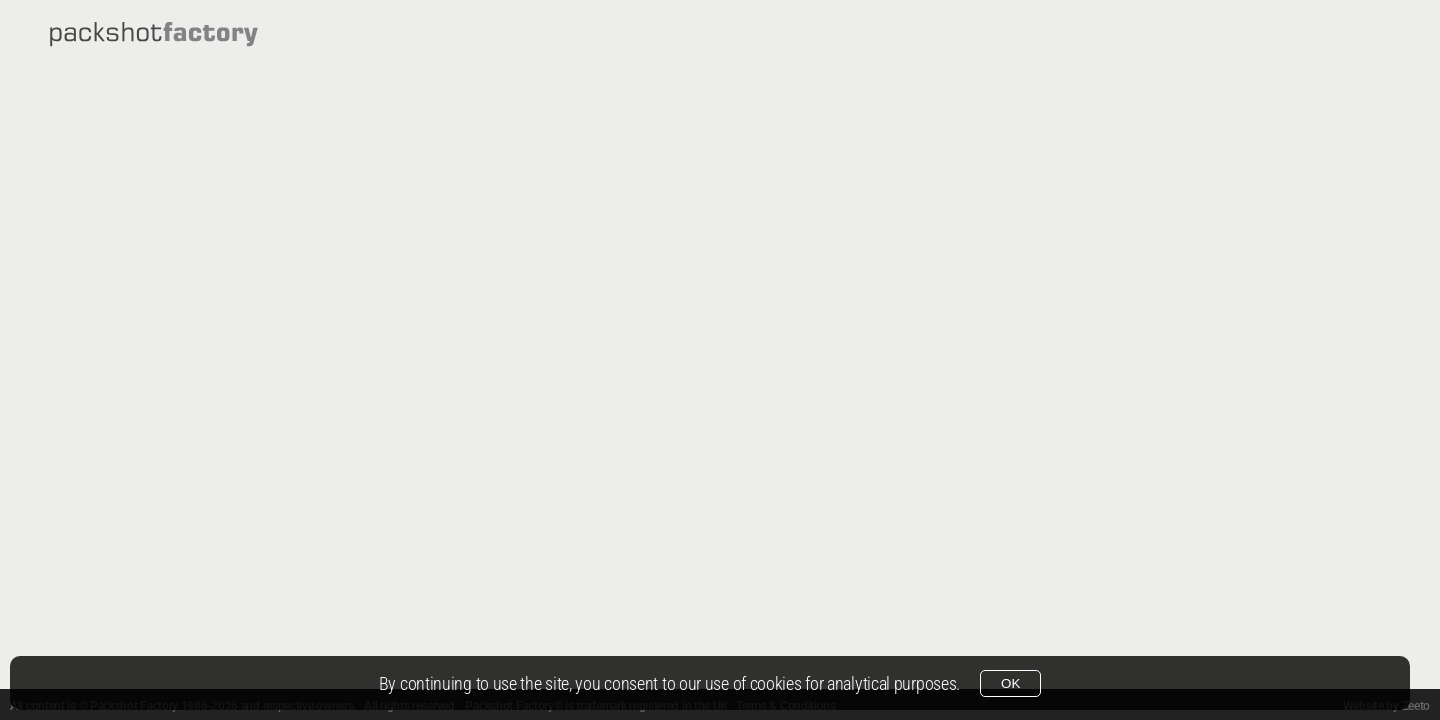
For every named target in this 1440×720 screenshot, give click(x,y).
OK (1010, 683)
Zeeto (1416, 706)
